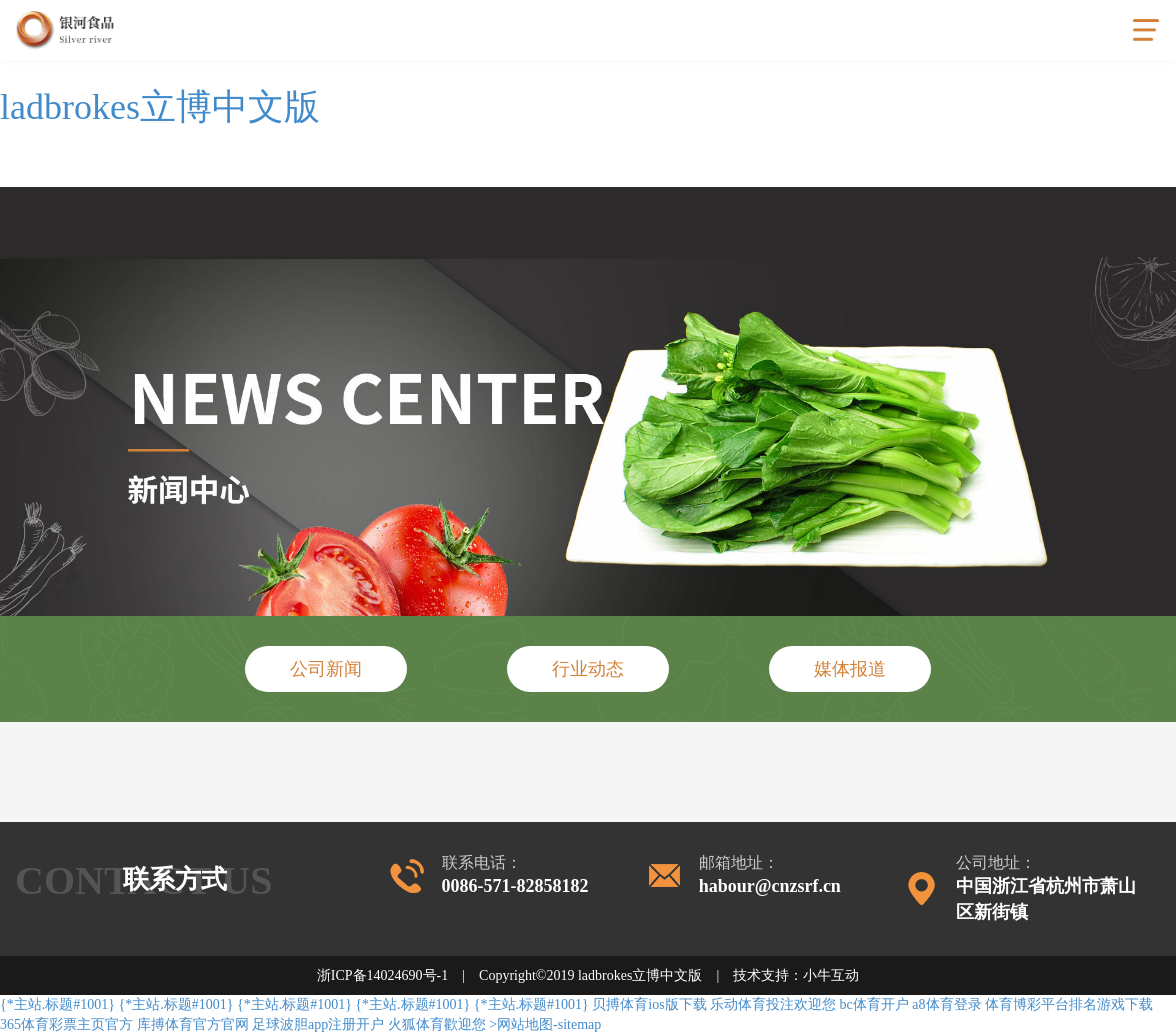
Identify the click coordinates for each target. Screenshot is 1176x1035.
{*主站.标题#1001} (57, 1004)
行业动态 (588, 669)
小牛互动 (831, 975)
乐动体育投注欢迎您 (773, 1004)
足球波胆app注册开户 (318, 1024)
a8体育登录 (946, 1004)
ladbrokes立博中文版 (160, 107)
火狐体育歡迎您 (437, 1024)
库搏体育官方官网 (193, 1024)
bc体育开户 (874, 1004)
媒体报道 (850, 669)
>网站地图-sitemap (545, 1024)
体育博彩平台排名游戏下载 (1069, 1004)
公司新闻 (326, 669)
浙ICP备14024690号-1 (382, 975)
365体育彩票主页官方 (66, 1024)
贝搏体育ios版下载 (649, 1004)
